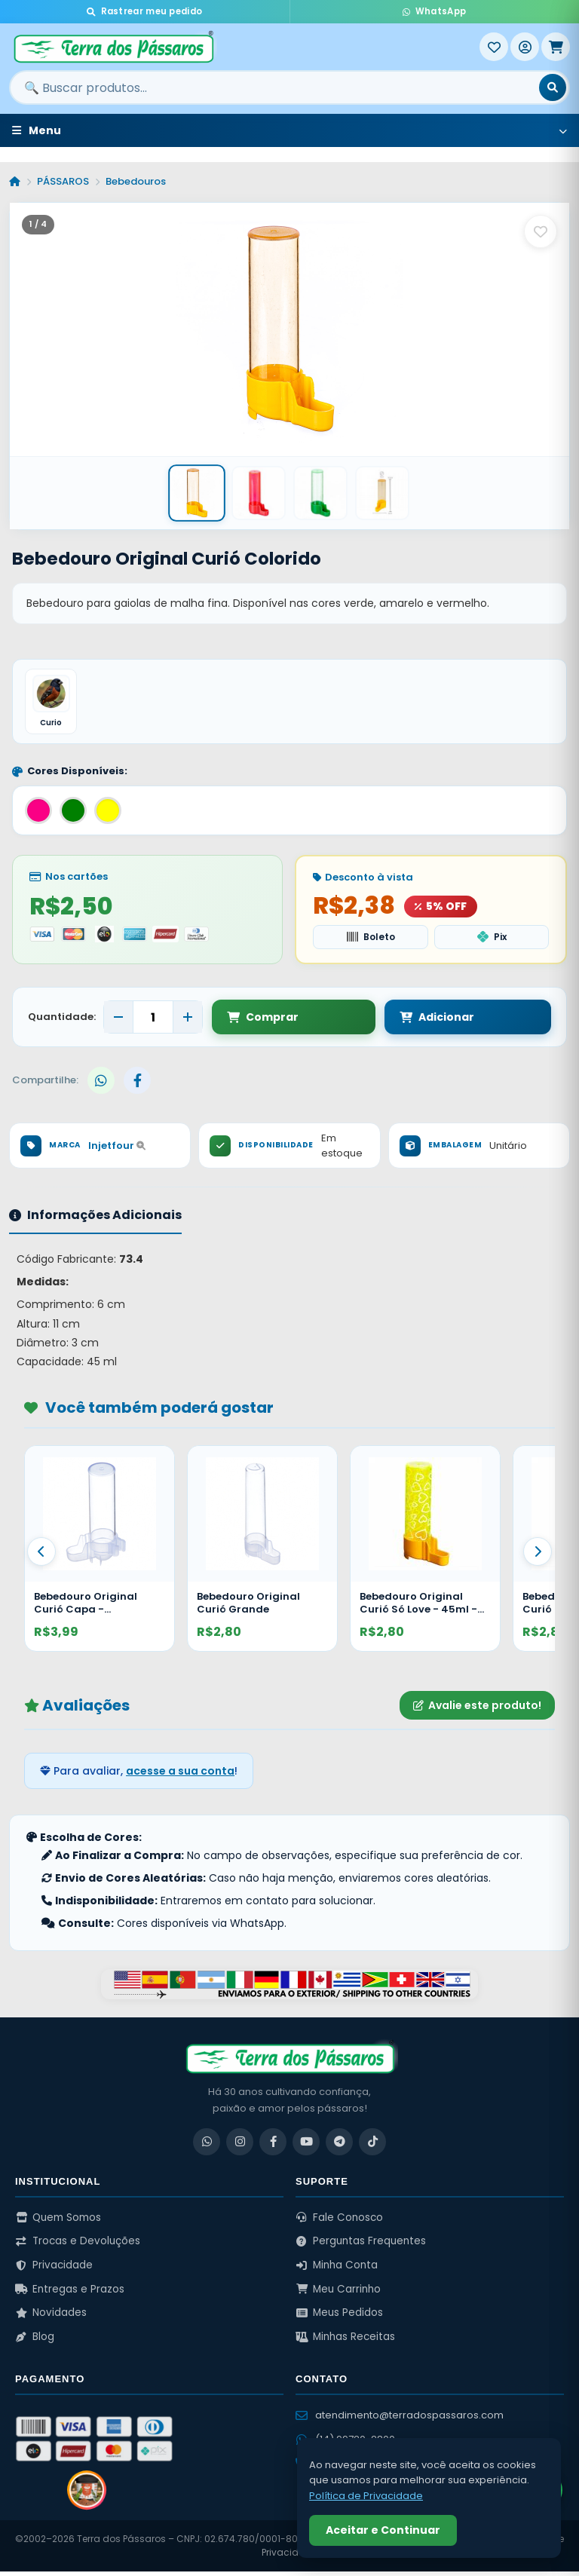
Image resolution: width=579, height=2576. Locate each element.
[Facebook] (272, 2145)
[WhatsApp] (206, 2145)
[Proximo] (537, 1556)
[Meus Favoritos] (493, 46)
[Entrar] (524, 46)
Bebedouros (136, 181)
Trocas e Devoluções (77, 2245)
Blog (34, 2341)
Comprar (263, 1021)
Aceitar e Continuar (383, 2530)
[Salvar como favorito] (540, 231)
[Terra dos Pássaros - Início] (244, 46)
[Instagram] (239, 2145)
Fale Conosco (339, 2221)
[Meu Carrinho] (555, 46)
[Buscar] (552, 87)
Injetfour (117, 1150)
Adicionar (375, 1021)
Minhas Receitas (345, 2341)
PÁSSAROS (63, 181)
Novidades (51, 2317)
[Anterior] (41, 1556)
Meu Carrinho (338, 2293)
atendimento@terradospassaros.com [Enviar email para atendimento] (400, 2419)
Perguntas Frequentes (361, 2245)
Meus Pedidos (339, 2317)
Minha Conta (337, 2269)
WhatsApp (434, 11)
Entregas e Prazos (69, 2293)
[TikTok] (372, 2145)
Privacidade (54, 2269)
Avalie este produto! (477, 1709)
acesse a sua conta (180, 1775)
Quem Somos (58, 2221)
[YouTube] (306, 2145)
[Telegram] (339, 2145)
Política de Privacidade (366, 2496)
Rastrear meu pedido (144, 11)
